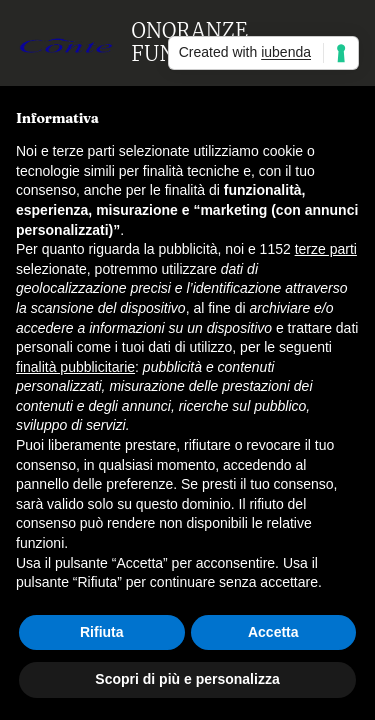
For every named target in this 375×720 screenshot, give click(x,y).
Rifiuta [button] (102, 632)
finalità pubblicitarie (75, 367)
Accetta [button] (273, 632)
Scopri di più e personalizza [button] (187, 679)
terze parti (326, 249)
